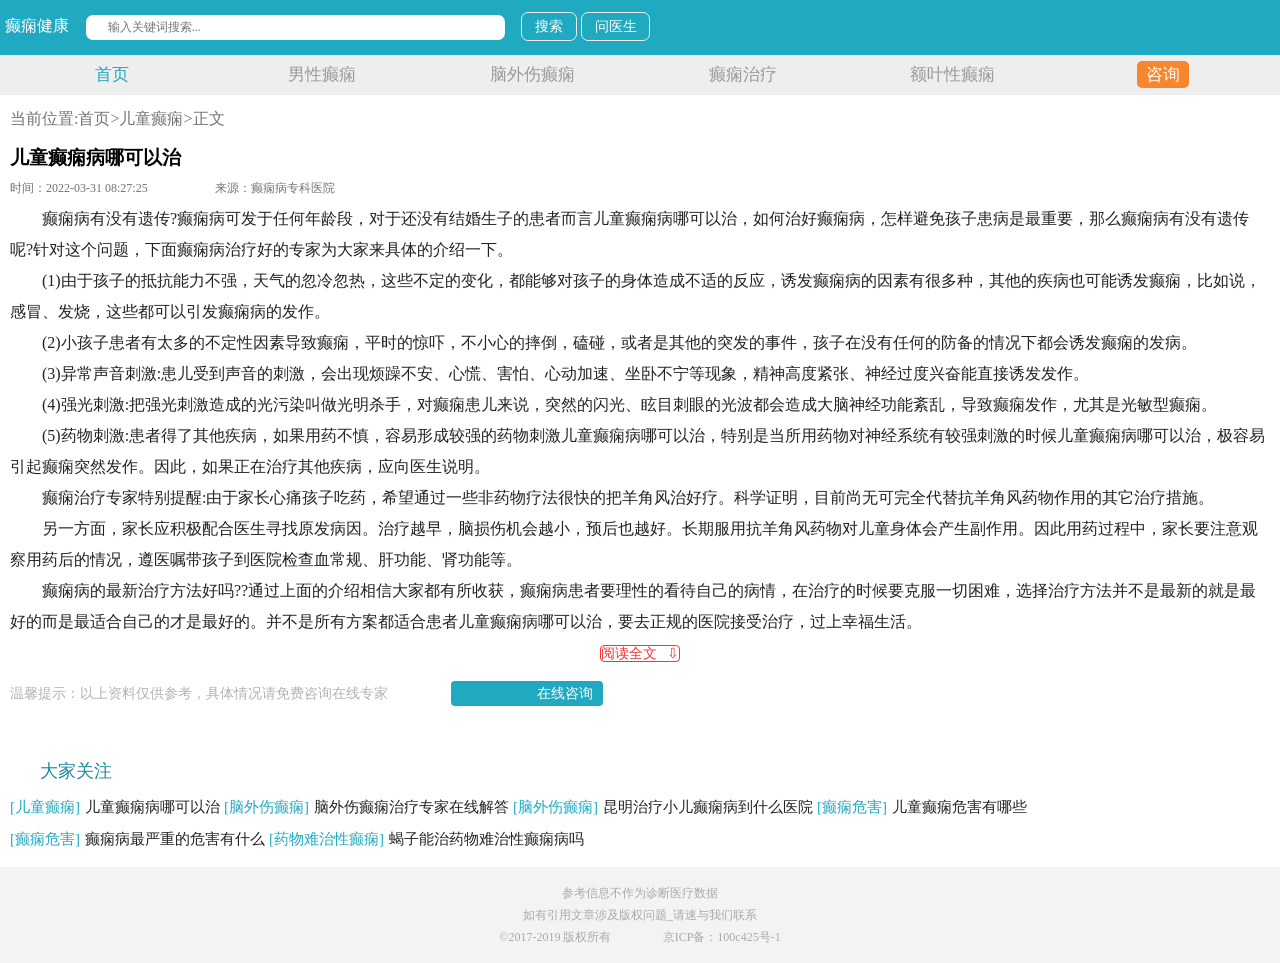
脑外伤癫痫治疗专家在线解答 (366, 807)
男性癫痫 (322, 74)
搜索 (549, 26)
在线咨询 (565, 693)
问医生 (616, 26)
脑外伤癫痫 (532, 74)
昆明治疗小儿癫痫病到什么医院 (663, 807)
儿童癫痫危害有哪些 (922, 807)
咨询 (1163, 74)
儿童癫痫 (151, 118)
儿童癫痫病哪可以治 (115, 807)
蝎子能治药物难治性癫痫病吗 (426, 839)
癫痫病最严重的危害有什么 (137, 839)
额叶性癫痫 (952, 74)
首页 (112, 74)
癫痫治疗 (743, 74)
